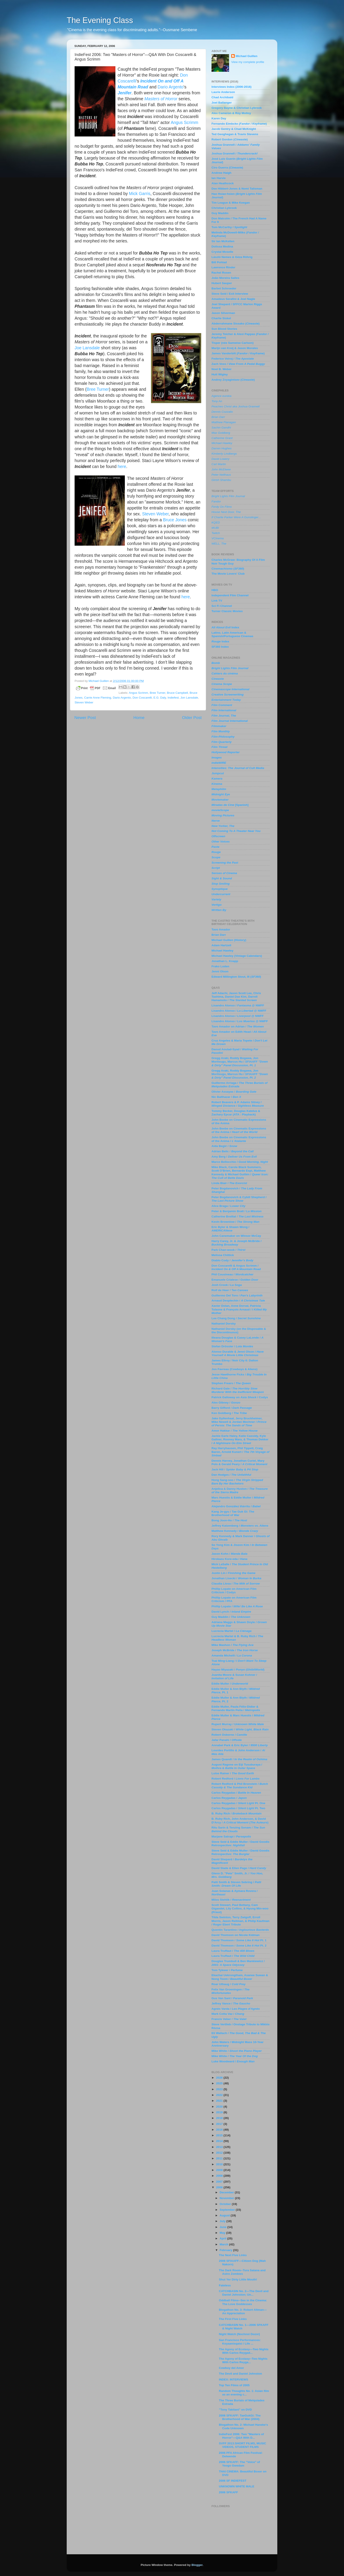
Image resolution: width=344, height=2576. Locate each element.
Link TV (216, 600)
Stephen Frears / (231, 1383)
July (223, 2221)
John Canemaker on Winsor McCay (236, 1235)
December (227, 2192)
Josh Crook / (226, 1285)
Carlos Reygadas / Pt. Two (238, 1808)
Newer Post (85, 717)
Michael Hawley (222, 950)
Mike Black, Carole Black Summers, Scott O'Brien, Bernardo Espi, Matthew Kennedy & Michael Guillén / (240, 1172)
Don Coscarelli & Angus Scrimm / (236, 1267)
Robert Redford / (235, 1778)
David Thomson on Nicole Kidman (235, 1935)
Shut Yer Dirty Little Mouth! (238, 2279)
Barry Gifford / (231, 1407)
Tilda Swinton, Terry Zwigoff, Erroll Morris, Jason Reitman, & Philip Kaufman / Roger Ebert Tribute (240, 1921)
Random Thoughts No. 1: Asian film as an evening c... (244, 2392)
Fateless (225, 2285)
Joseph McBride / (234, 1650)
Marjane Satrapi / (231, 1836)
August (225, 2215)
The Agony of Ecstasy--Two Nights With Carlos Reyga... (243, 2360)
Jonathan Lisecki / (236, 1578)
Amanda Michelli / (231, 1655)
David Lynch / (231, 1611)
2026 (220, 2077)
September (228, 2209)
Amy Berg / (234, 1156)
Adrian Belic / (232, 1151)
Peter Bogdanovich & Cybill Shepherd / (239, 1199)
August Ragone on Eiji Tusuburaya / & (236, 1766)
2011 (220, 2158)
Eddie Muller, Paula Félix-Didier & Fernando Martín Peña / (235, 1708)
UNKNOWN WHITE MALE (236, 2486)
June (223, 2227)
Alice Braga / (228, 1206)
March (224, 2244)
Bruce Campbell (177, 692)
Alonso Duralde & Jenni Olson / (237, 1353)
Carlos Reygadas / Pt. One (238, 1803)
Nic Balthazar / (226, 1097)
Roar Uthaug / (228, 1984)
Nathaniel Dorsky (223, 1323)
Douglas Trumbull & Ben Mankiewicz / (238, 1962)
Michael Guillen (246, 56)
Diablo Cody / (232, 1260)
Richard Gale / (237, 1390)
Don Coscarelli (142, 697)
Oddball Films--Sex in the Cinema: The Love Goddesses (243, 2302)
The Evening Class (100, 20)
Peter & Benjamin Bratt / (236, 1211)
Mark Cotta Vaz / (227, 2013)
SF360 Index (220, 646)
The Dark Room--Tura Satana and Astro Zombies (242, 2272)
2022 (220, 2095)
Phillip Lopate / (237, 1606)
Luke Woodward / (232, 2061)
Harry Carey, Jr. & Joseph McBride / (236, 1242)
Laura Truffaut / (232, 1950)
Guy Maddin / (230, 1617)
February (226, 2250)
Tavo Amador (220, 929)
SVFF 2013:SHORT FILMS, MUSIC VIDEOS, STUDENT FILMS (242, 2445)
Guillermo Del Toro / (237, 1295)
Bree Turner (157, 692)
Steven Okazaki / (240, 1729)
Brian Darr (218, 934)
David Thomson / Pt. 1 (239, 1940)
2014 (220, 2141)
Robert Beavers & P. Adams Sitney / (237, 1104)
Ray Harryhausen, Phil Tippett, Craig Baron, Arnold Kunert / (240, 1452)
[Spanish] (230, 805)
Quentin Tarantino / (240, 1929)
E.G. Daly (160, 697)
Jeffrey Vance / (230, 2003)
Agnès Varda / (235, 2008)
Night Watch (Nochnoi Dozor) (239, 2334)
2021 (220, 2100)
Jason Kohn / (229, 1553)
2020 (220, 2106)
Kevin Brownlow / (235, 1221)
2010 (220, 2164)
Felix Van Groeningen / (230, 1991)
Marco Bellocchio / (239, 1161)
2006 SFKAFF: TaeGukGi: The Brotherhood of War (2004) (240, 2417)
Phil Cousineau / (232, 1274)
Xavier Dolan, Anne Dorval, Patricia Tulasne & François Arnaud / (239, 1309)
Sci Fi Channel (221, 606)
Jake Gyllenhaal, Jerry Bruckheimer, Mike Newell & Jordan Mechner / (239, 1422)
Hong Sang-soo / (237, 1481)
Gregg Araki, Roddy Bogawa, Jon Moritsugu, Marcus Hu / (239, 1061)
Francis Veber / (228, 2019)
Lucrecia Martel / (231, 1631)
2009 (220, 2170)
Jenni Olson (219, 971)
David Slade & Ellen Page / (238, 1868)
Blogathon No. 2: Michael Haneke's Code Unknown (243, 2426)
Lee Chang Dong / (236, 1318)
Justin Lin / (233, 1573)
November (227, 2198)
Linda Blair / (229, 1183)
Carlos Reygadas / (236, 1792)
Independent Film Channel (230, 595)
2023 (220, 2089)
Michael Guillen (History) (228, 940)
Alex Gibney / (225, 1402)
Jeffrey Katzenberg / (239, 1525)
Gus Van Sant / (232, 1998)
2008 (220, 2175)
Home (138, 717)
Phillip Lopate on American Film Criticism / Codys (233, 1590)
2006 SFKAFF (228, 2492)
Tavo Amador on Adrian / (237, 1026)
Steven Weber (84, 702)
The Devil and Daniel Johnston (240, 2373)
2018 (220, 2118)
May (223, 2232)
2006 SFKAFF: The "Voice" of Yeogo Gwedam (239, 2463)
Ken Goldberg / (229, 1413)
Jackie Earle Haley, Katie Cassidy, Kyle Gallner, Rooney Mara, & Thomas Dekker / (240, 1439)
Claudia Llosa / (235, 1583)
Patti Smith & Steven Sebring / (236, 1883)
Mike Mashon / (232, 1645)
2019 (220, 2112)
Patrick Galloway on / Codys (239, 1397)
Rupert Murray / (237, 1724)
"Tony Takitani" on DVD (235, 2409)
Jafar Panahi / (226, 1740)
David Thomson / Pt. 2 (239, 1945)
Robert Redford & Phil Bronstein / (239, 1785)
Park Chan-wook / (228, 1249)
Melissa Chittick (222, 1255)
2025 (220, 2083)
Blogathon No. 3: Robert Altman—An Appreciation (243, 2311)
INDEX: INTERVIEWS (233, 2379)
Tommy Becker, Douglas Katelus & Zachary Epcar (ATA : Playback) (235, 1112)
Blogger (197, 2565)
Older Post (192, 717)
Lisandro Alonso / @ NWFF (237, 1005)
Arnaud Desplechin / (238, 1300)
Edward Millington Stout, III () (236, 976)
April (223, 2238)
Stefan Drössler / (232, 1346)
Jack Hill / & (234, 1469)
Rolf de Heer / (229, 1290)
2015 (220, 2135)
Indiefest (173, 697)
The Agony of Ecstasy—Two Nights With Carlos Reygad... (244, 2351)
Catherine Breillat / (237, 1216)
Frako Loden (220, 966)
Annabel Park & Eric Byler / (239, 1745)
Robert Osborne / (229, 1734)
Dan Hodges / (231, 1474)
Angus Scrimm (138, 692)
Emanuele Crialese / (234, 1279)
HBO (214, 590)
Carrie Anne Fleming (97, 697)
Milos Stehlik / (231, 1899)
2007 (220, 2181)
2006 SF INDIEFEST (232, 2480)
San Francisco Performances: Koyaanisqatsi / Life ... (240, 2341)
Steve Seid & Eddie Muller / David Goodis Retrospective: (240, 1843)
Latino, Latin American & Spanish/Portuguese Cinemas (232, 634)
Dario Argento (122, 697)
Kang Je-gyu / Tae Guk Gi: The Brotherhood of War (232, 1513)
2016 (220, 2129)
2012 (220, 2152)
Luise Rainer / (232, 1773)
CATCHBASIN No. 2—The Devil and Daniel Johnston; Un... (244, 2292)
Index (225, 627)
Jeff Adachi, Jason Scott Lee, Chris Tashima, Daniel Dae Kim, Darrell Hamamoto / (236, 996)
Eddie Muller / (229, 1683)
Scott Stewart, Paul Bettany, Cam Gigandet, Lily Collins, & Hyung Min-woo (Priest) (240, 1908)
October (226, 2204)
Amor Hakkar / (234, 1430)
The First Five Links (233, 2319)
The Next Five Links (233, 2255)
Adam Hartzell (221, 945)
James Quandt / (239, 1759)
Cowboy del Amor (231, 2368)
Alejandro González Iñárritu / (236, 1506)
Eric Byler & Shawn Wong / (230, 1228)
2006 (220, 2187)
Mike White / (236, 2051)
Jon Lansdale (189, 697)
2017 (220, 2124)
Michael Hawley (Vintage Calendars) (236, 955)
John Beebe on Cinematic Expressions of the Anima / (238, 1130)
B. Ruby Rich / (236, 1813)
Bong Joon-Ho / (229, 1520)
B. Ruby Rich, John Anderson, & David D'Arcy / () (240, 1820)
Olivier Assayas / (233, 1091)
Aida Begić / (224, 1146)
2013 (220, 2147)
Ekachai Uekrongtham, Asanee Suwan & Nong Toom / (239, 1977)
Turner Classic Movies (227, 611)
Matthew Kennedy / (234, 1531)
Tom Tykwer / (227, 1970)
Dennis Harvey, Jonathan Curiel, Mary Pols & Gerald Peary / (239, 1462)
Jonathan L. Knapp (224, 961)
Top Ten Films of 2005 (234, 2385)
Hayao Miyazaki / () (237, 1669)
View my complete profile (247, 62)
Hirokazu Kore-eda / (229, 1559)
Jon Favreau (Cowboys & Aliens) (234, 1369)
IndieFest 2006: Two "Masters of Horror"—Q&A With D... (241, 2436)
